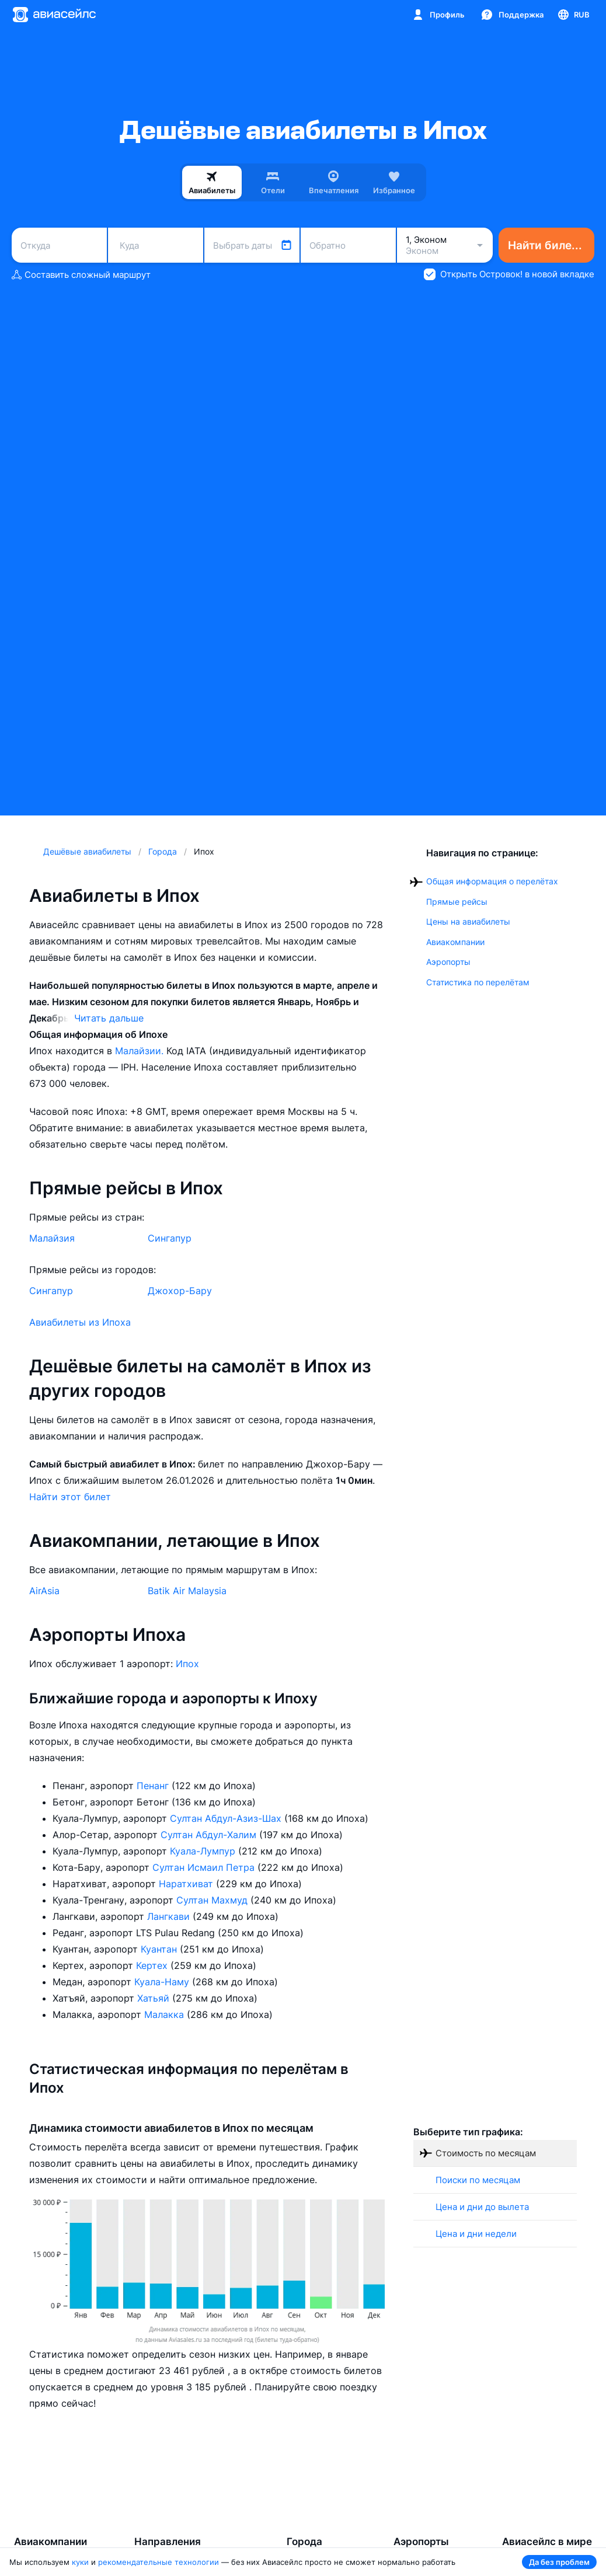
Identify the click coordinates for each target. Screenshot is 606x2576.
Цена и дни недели (476, 2233)
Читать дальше (109, 1018)
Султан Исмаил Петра (204, 1867)
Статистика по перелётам (478, 982)
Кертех (153, 1965)
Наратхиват (187, 1884)
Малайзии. (140, 1051)
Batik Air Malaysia (187, 1591)
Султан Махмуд (213, 1900)
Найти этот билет (70, 1497)
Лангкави (170, 1916)
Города (304, 2541)
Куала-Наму (163, 1982)
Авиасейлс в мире (547, 2541)
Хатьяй (154, 1998)
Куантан (160, 1949)
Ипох (187, 1663)
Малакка (165, 2014)
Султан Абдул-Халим (210, 1835)
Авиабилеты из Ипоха (80, 1322)
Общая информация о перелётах (492, 881)
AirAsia (44, 1591)
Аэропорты (448, 962)
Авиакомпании (455, 942)
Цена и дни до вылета (482, 2206)
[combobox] (59, 245)
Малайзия (52, 1238)
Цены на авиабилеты (468, 921)
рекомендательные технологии (158, 2562)
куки (80, 2562)
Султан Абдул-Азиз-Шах (227, 1818)
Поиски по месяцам (478, 2179)
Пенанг (154, 1785)
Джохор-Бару (180, 1290)
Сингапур (169, 1238)
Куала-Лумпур (204, 1851)
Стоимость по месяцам (486, 2153)
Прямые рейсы (456, 902)
